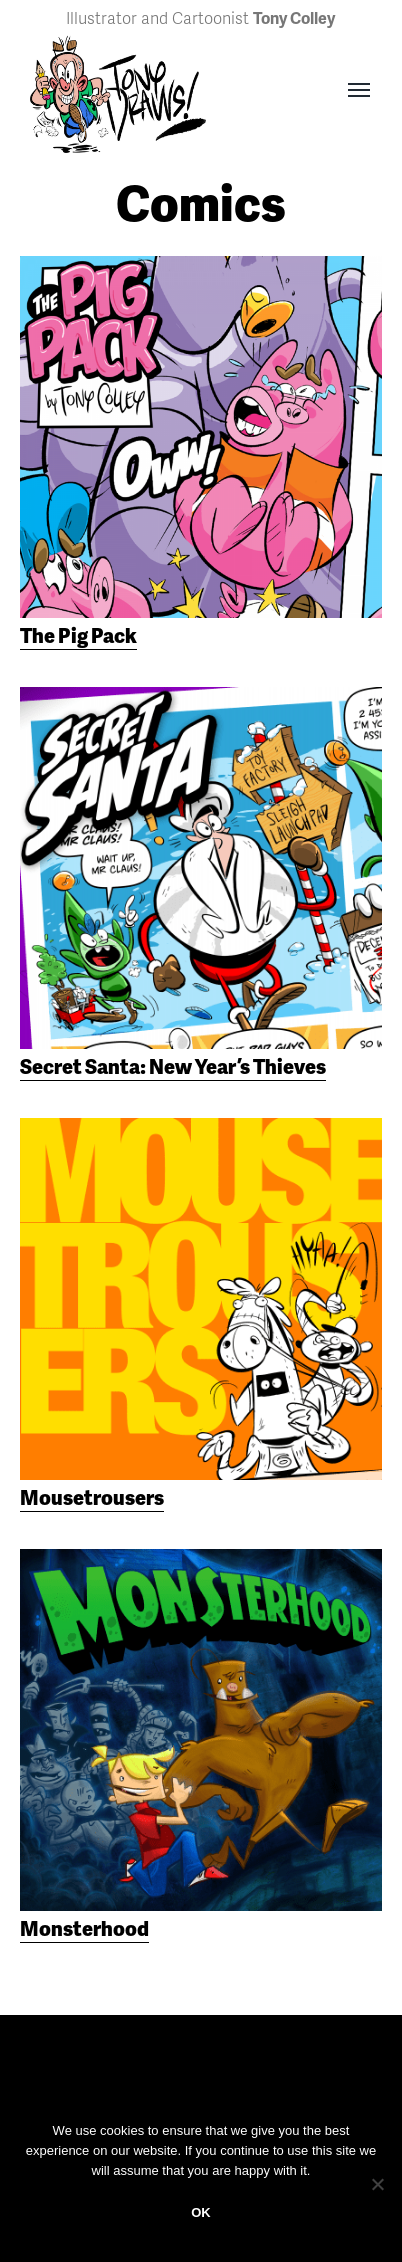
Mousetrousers (92, 1497)
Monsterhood (84, 1928)
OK (201, 2212)
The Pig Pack (78, 635)
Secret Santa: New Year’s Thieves (173, 1066)
